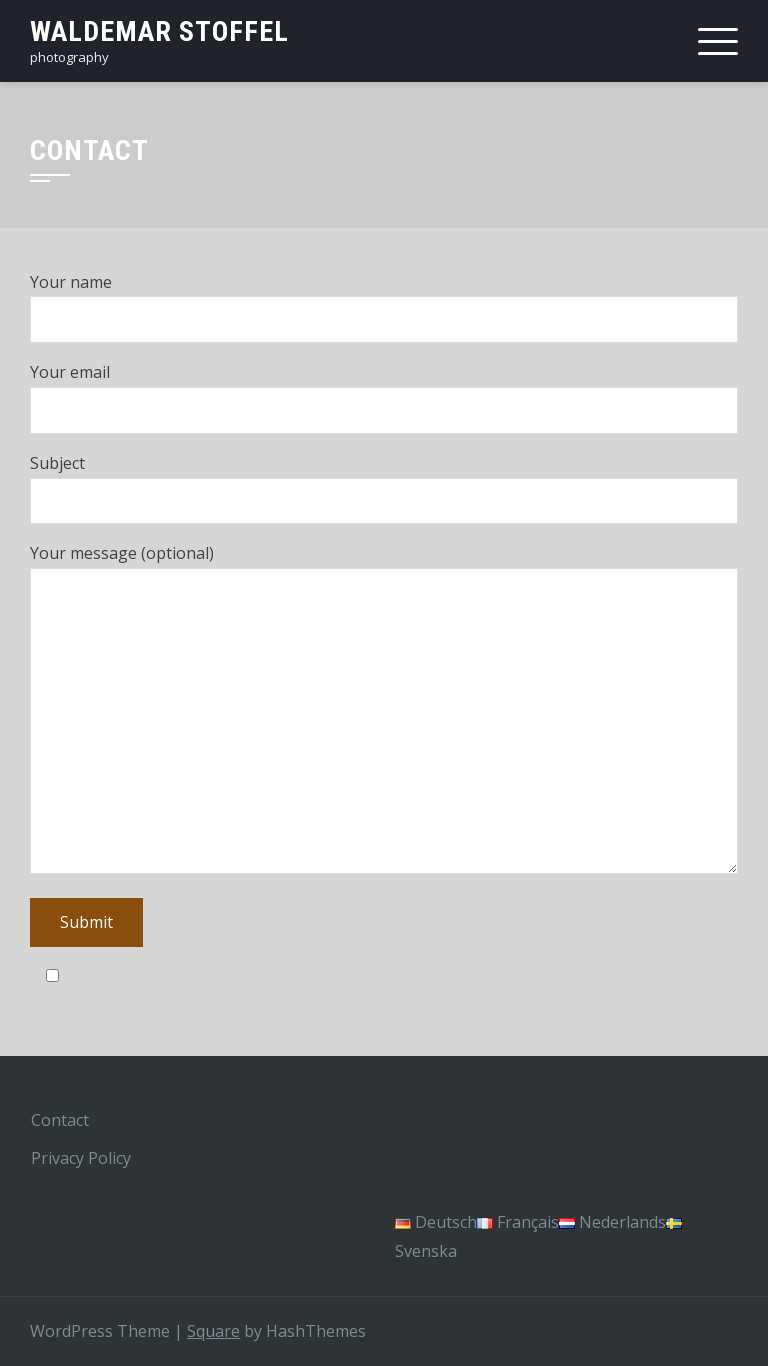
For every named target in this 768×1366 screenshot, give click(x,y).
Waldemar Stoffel (159, 31)
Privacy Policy (81, 1158)
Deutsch (436, 1222)
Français (518, 1222)
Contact (60, 1120)
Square (213, 1331)
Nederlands (612, 1222)
